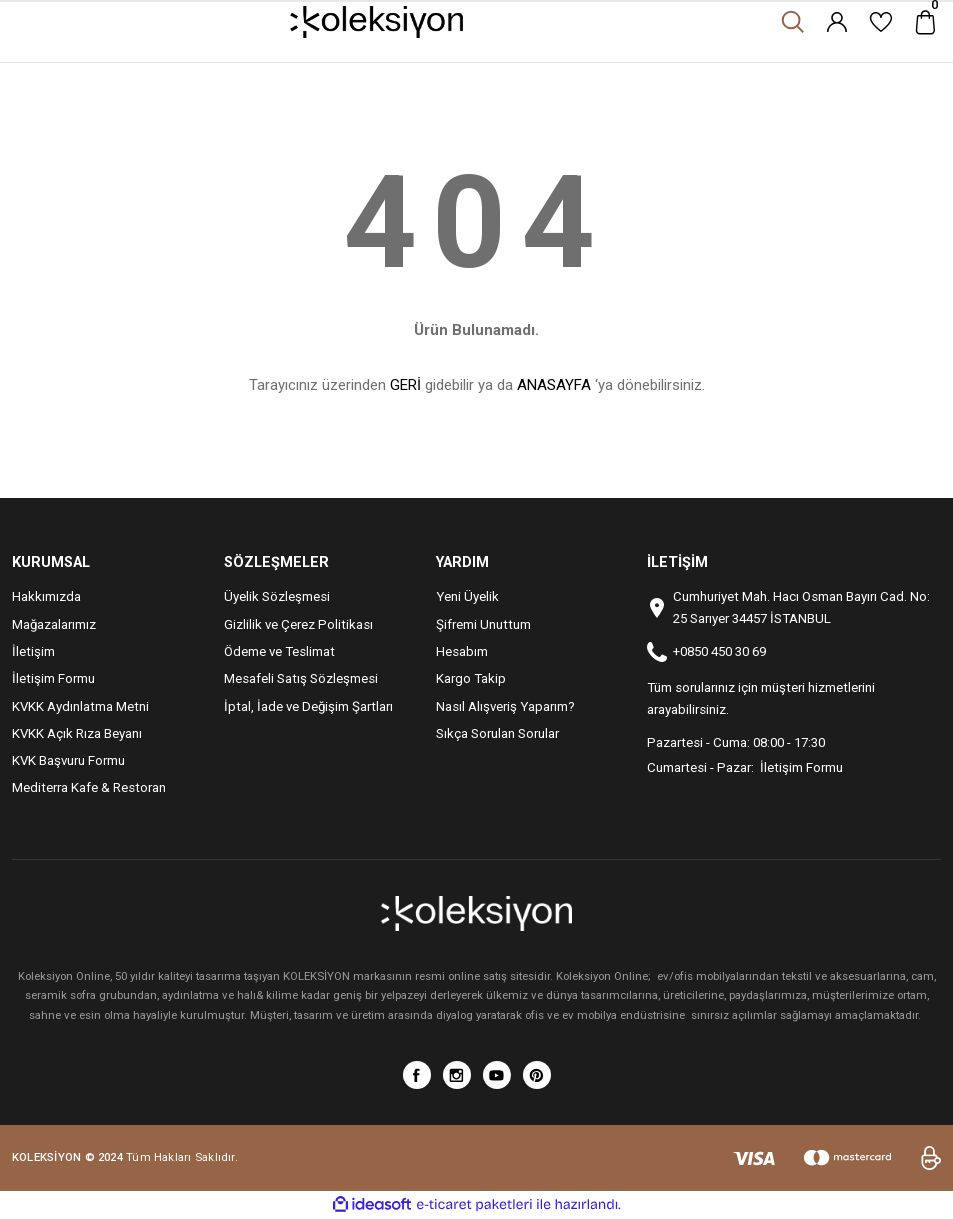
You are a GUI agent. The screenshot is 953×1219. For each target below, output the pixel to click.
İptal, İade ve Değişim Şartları (308, 706)
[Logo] (376, 22)
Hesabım (462, 651)
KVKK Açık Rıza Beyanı (77, 733)
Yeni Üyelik (467, 596)
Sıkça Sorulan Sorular (497, 733)
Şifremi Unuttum (483, 624)
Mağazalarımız (54, 624)
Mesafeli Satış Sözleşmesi (301, 678)
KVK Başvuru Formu (68, 760)
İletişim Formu (53, 678)
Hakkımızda (46, 596)
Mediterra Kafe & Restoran (89, 787)
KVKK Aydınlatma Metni (80, 706)
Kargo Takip (471, 678)
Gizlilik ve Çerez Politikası (298, 624)
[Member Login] (837, 22)
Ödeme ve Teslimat (279, 651)
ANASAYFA (554, 385)
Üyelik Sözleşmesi (277, 596)
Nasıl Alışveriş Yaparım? (505, 706)
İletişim (33, 651)
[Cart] (925, 22)
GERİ (405, 385)
